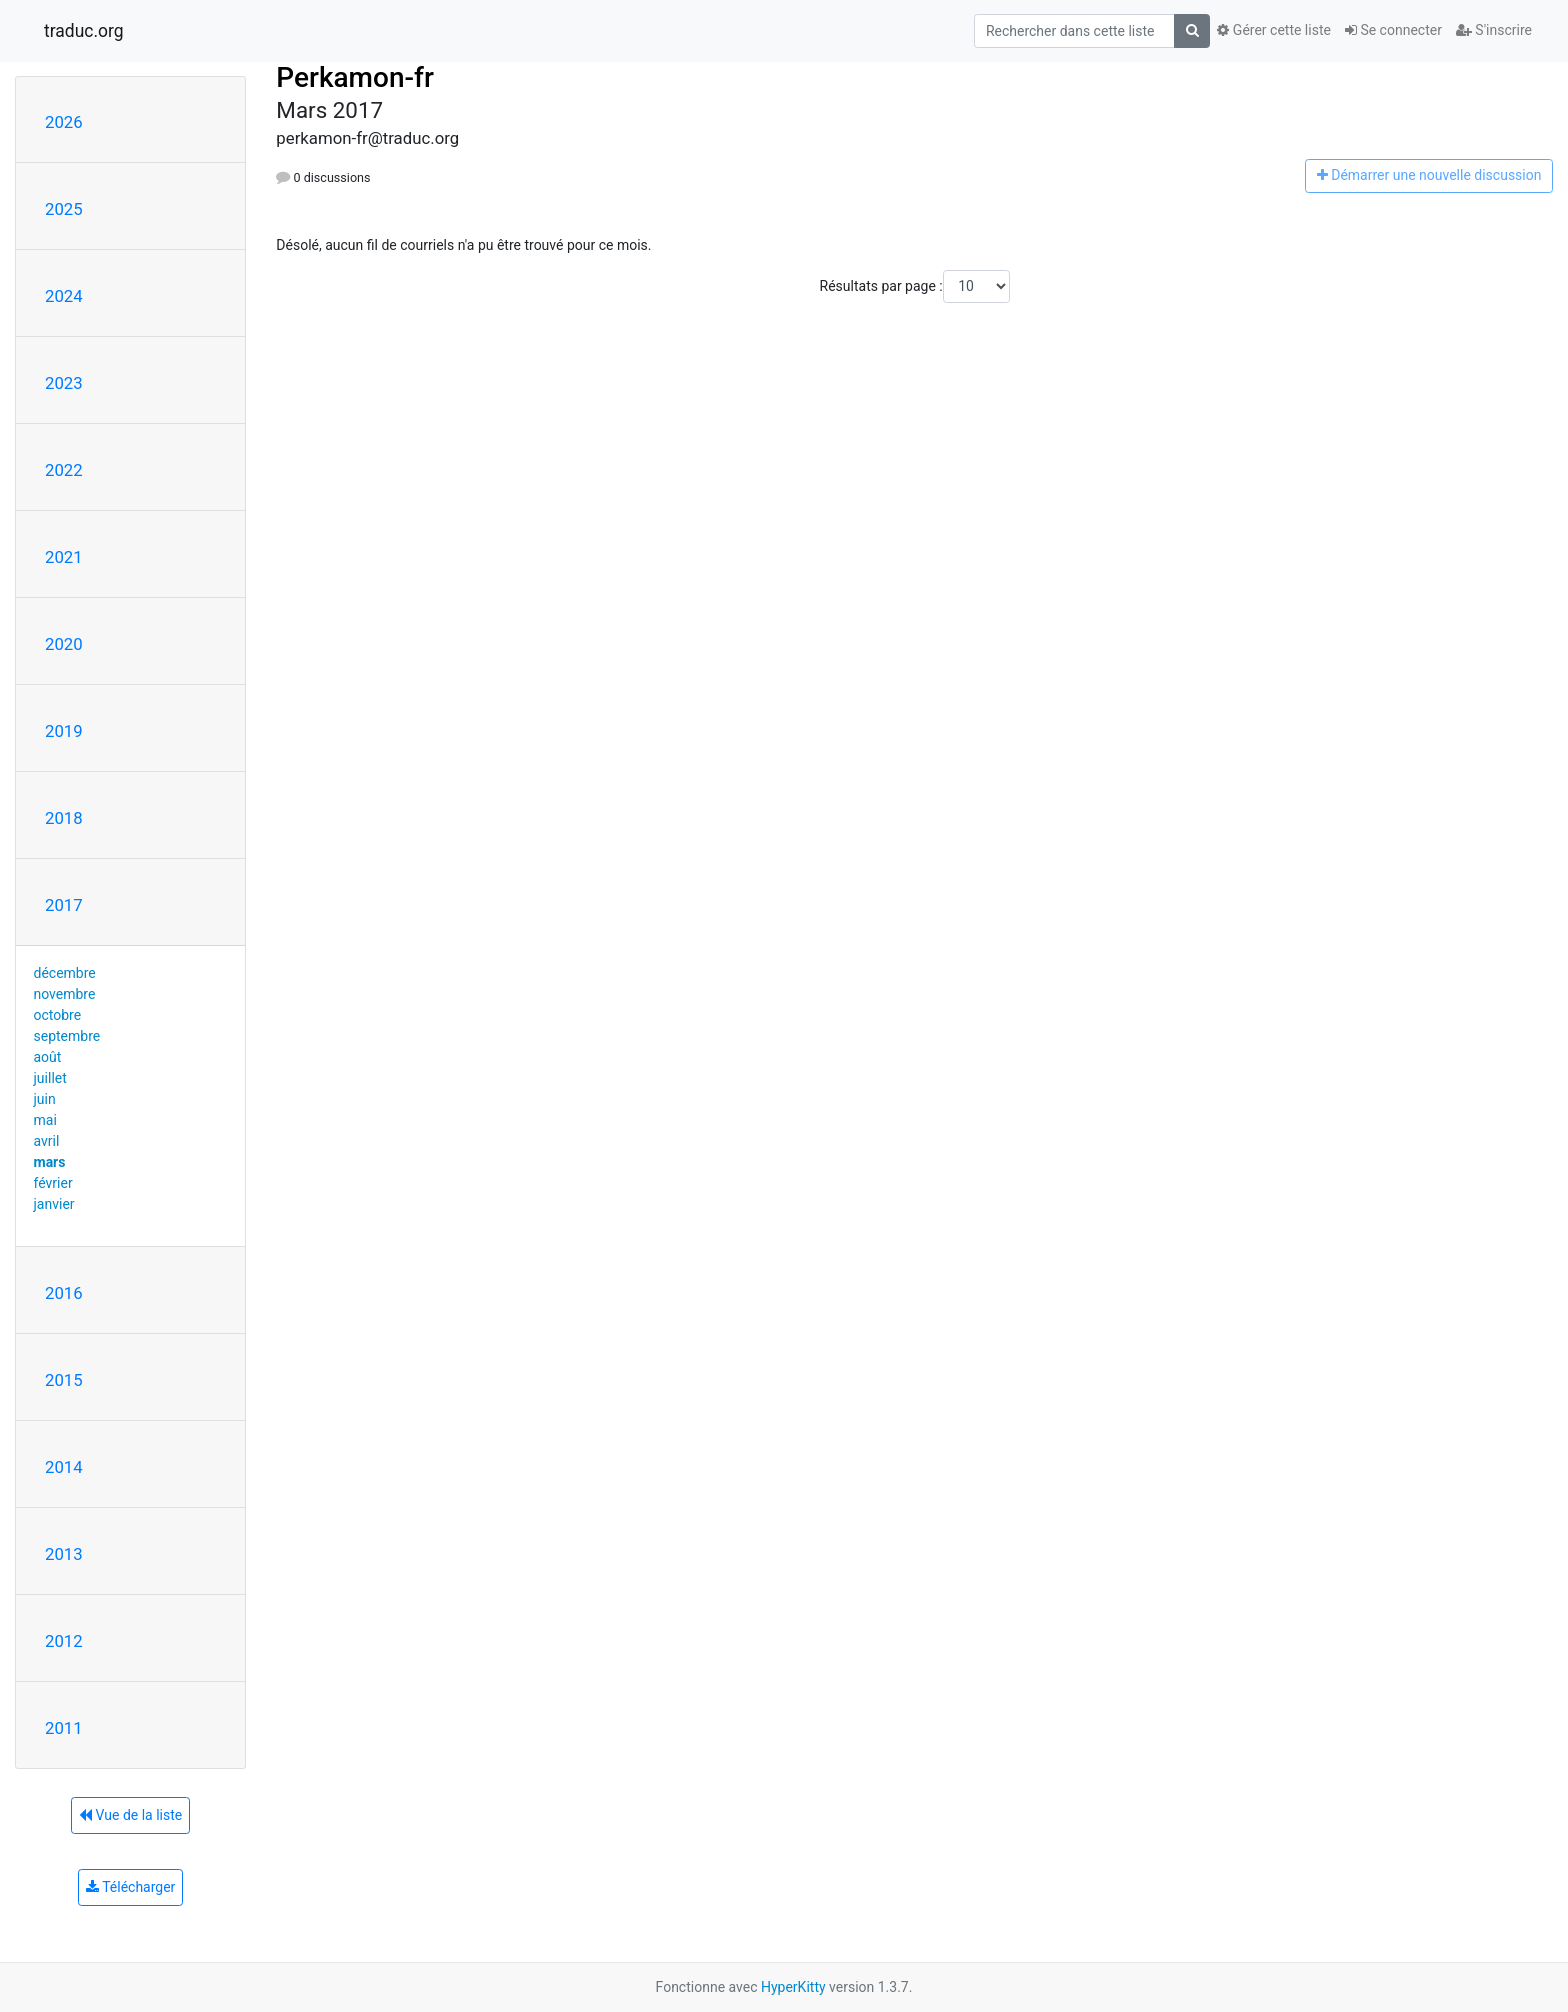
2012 (64, 1641)
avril (47, 1141)
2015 (64, 1380)
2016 (64, 1293)
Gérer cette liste (1274, 30)
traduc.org (84, 31)
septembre (67, 1036)
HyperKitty (793, 1987)
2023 (64, 383)
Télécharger (130, 1887)
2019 (64, 731)
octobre (58, 1015)
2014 (64, 1467)
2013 (64, 1554)
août (48, 1057)
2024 (64, 296)
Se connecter (1393, 30)
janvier (54, 1204)
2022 (64, 470)
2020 (64, 644)
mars (50, 1162)
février (53, 1183)
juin (45, 1099)
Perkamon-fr (354, 77)
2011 (64, 1728)
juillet (50, 1078)
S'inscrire (1494, 30)
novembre (65, 994)
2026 (64, 122)
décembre (65, 973)
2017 (64, 905)
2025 (64, 209)
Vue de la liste (130, 1815)
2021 (64, 557)
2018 (64, 818)
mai (45, 1120)
